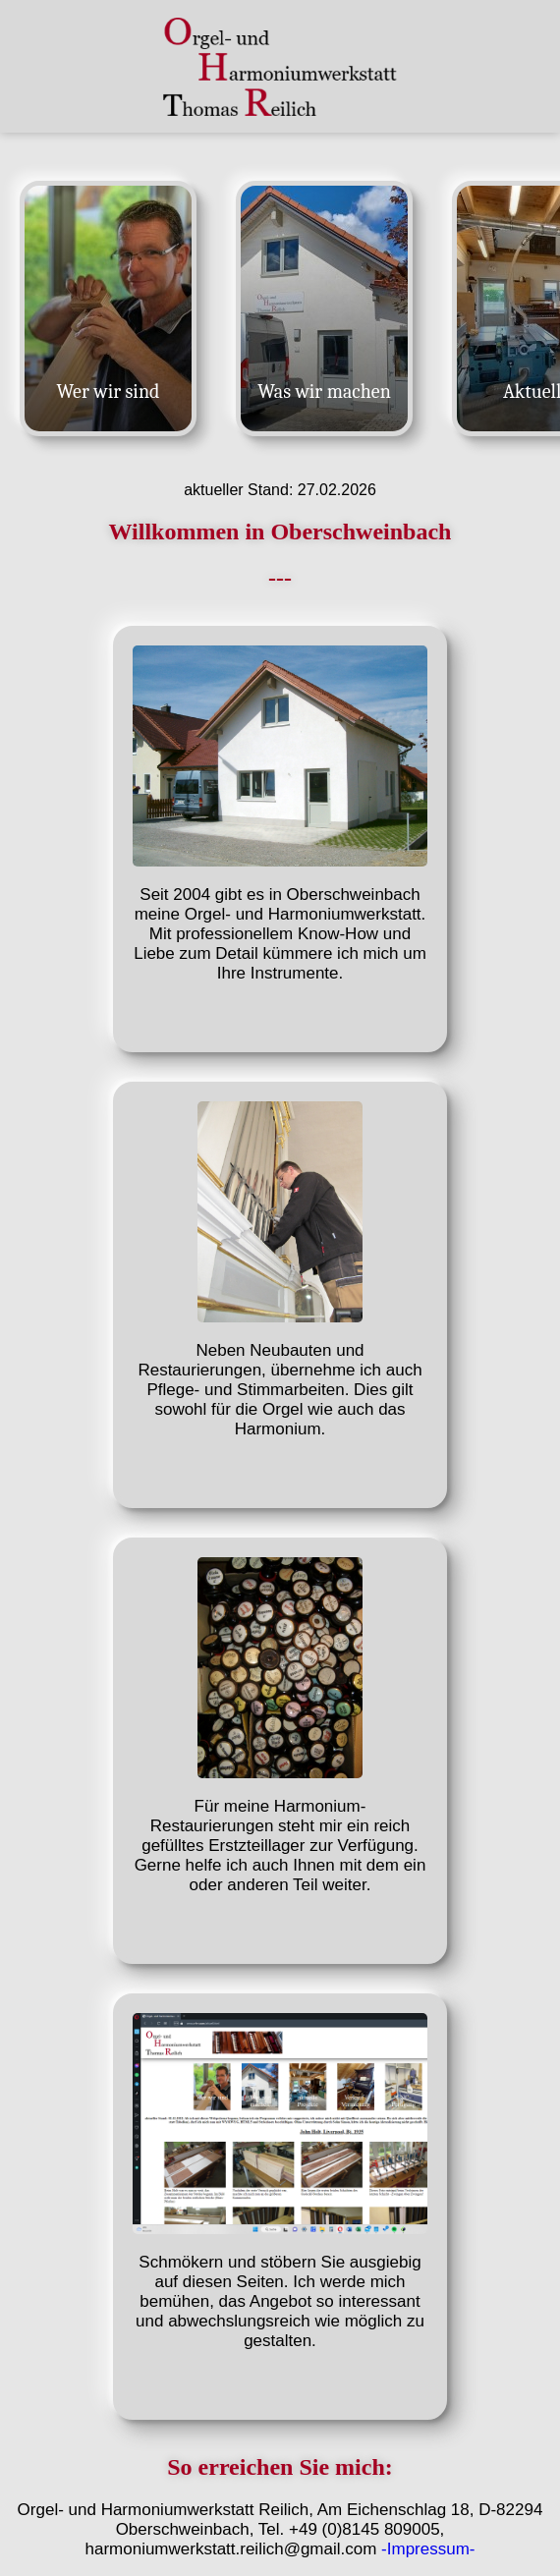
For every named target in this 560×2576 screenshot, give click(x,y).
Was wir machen (324, 391)
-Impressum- (428, 2549)
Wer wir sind (108, 391)
